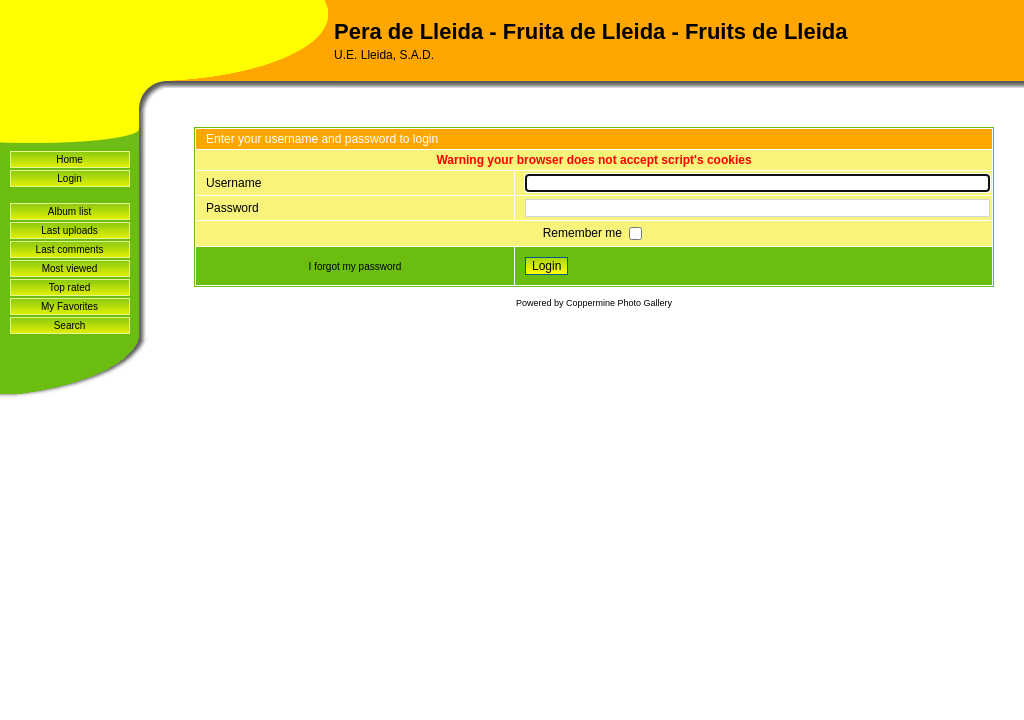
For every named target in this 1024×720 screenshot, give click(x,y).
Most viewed (70, 268)
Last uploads (69, 230)
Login (69, 178)
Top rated (70, 287)
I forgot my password (355, 266)
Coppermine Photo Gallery (619, 303)
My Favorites (69, 306)
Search (70, 325)
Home (69, 159)
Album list (69, 211)
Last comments (70, 249)
